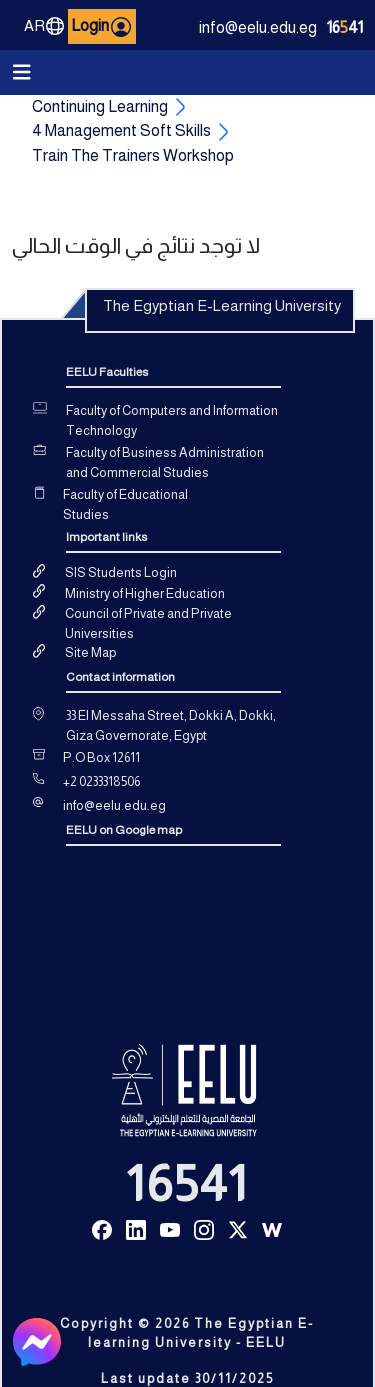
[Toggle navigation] (22, 72)
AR (44, 26)
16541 (187, 1184)
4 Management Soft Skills (121, 130)
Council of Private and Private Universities (148, 623)
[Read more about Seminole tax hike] (102, 1228)
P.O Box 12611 (101, 757)
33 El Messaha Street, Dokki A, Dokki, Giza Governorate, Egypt (171, 725)
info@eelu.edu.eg (258, 27)
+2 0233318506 (101, 781)
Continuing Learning (100, 106)
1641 (345, 27)
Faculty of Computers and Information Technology (172, 420)
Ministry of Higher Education (145, 593)
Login (101, 27)
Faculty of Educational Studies (125, 504)
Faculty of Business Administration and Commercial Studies (165, 462)
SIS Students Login (121, 572)
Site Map (90, 652)
